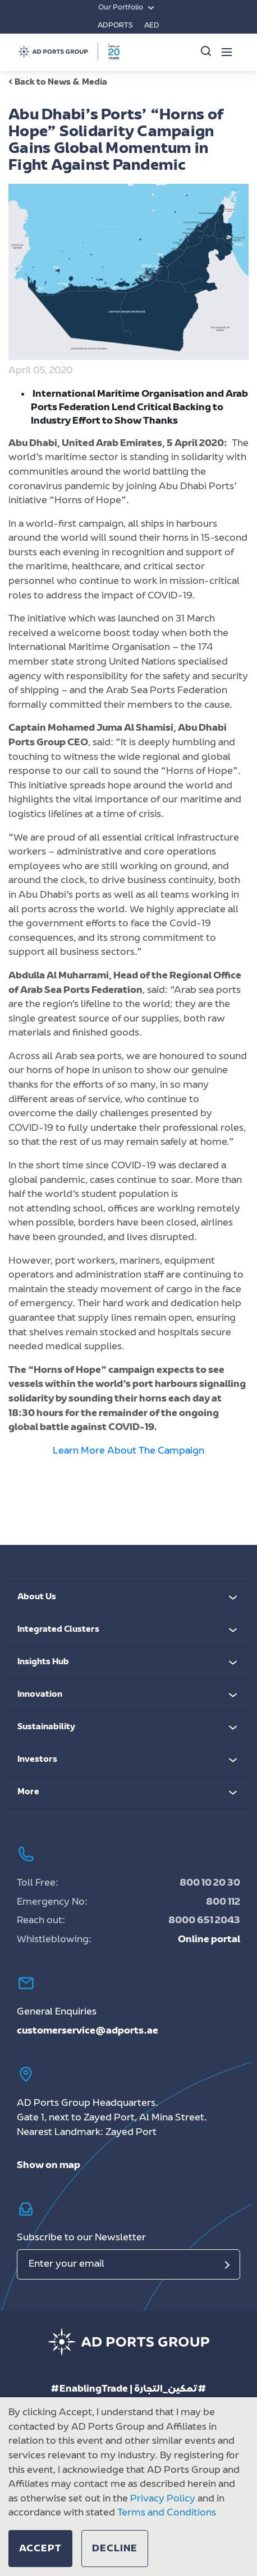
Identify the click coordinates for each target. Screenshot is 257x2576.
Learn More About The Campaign (128, 1451)
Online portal (209, 1940)
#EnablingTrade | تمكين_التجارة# (128, 2389)
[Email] (128, 2264)
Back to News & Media (57, 83)
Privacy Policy (162, 2499)
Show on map (48, 2166)
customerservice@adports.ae (87, 2031)
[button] (40, 2548)
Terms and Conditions (166, 2513)
